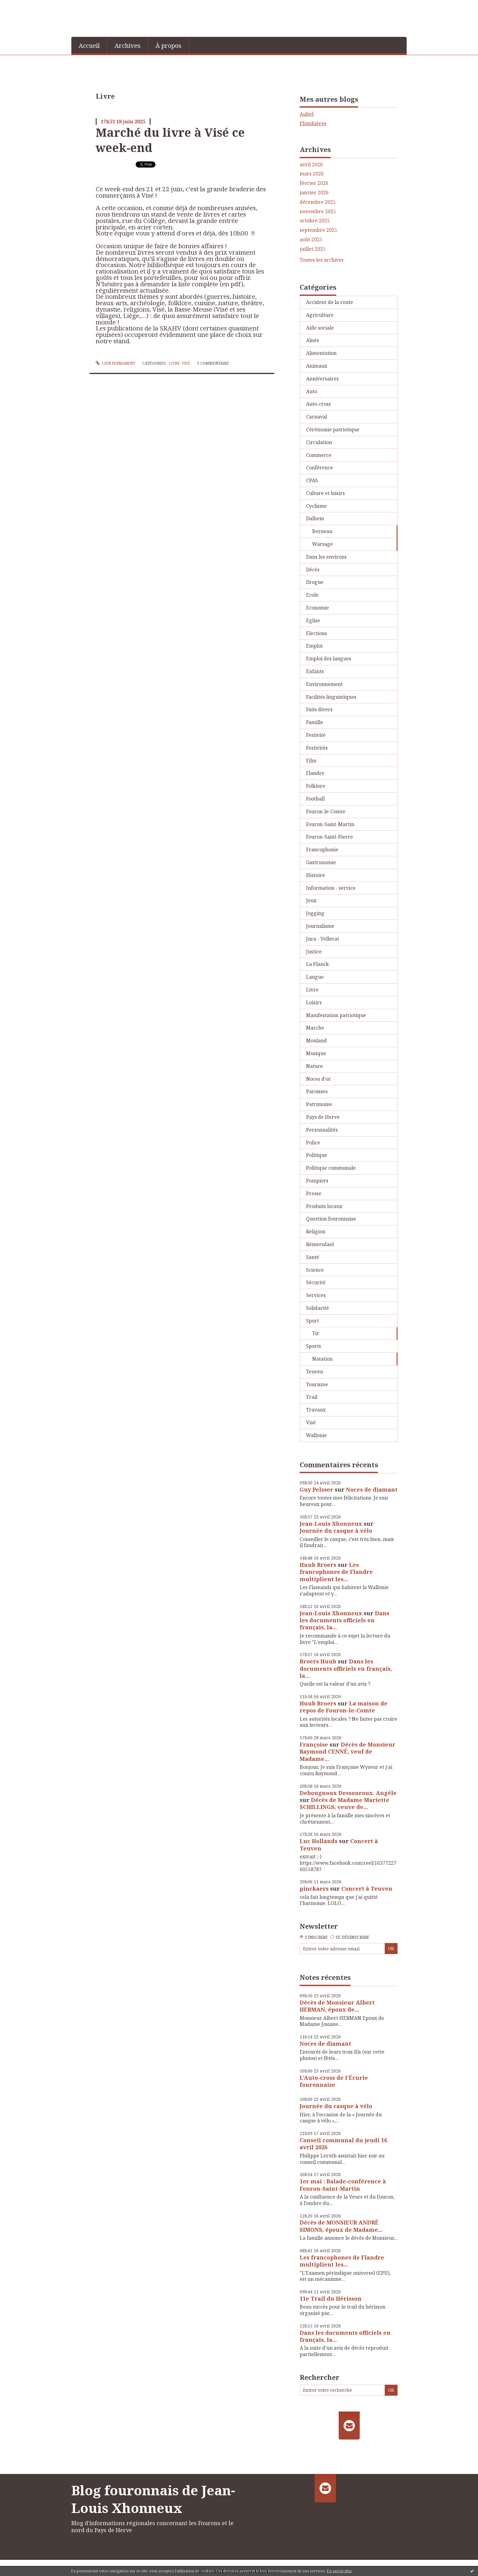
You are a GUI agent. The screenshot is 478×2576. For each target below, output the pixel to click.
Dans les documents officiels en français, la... (344, 1620)
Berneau (322, 531)
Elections (316, 633)
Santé (312, 1257)
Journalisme (320, 926)
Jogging (315, 913)
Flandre (315, 773)
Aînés (312, 340)
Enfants (315, 671)
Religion (315, 1231)
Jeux (311, 900)
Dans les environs (326, 556)
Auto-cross (318, 404)
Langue (315, 977)
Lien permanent (115, 363)
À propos (168, 45)
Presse (313, 1193)
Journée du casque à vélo (336, 1530)
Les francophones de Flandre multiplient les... (336, 1572)
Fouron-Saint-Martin (330, 824)
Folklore (315, 786)
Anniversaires (322, 378)
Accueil (89, 45)
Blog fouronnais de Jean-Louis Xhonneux (153, 2499)
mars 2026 (312, 174)
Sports (313, 1346)
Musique (316, 1053)
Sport (312, 1320)
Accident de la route (329, 302)
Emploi (314, 645)
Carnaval (316, 416)
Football (315, 798)
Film (311, 760)
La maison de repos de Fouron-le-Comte (343, 1707)
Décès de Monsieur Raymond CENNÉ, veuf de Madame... (347, 1751)
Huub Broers (318, 1564)
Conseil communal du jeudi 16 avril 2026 (343, 2143)
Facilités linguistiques (331, 697)
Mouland (316, 1040)
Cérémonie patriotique (332, 429)
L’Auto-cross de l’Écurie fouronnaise (334, 2081)
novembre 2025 (318, 211)
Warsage (322, 544)
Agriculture (320, 315)
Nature (314, 1066)
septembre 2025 (318, 230)
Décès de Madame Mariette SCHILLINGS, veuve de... (344, 1803)
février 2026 (314, 183)
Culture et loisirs (325, 493)
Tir (315, 1333)
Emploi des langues (328, 658)
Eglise (313, 620)
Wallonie (316, 1435)
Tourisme (317, 1384)
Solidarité (317, 1308)
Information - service (330, 888)
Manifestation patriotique (336, 1015)
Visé (186, 363)
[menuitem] (89, 45)
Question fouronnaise (331, 1218)
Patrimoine (319, 1104)
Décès (312, 569)
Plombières (313, 123)
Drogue (314, 582)
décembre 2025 (318, 202)
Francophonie (322, 849)
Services (316, 1295)
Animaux (316, 365)
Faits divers (319, 709)
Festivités (317, 747)
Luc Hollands (318, 1841)
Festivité (316, 735)
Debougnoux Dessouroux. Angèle (348, 1793)
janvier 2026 (314, 192)
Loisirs (314, 1002)
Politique (316, 1155)
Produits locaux (324, 1206)
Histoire (315, 875)
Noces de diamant (372, 1489)
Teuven (314, 1371)
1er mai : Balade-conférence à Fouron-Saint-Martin (343, 2185)
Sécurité (316, 1282)
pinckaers (314, 1888)
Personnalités (322, 1129)
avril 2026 (311, 164)
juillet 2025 (313, 249)
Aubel (306, 114)
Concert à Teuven (366, 1888)
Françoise (314, 1744)
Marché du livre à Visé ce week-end (170, 139)
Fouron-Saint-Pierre (329, 836)
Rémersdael (320, 1244)
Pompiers (317, 1180)
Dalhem (315, 518)
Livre (174, 363)
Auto (311, 391)
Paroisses (317, 1091)
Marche (315, 1027)
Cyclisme (316, 506)
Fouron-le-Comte (325, 811)
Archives (128, 45)
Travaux (316, 1409)
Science (315, 1270)
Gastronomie (321, 862)
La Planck (317, 964)
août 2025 (311, 239)
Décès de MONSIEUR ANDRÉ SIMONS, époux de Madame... (341, 2226)
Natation (322, 1358)
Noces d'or (318, 1079)
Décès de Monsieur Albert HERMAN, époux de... (337, 2006)
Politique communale (331, 1167)
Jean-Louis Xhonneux (331, 1523)
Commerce (318, 455)
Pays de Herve (323, 1117)
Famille (314, 722)
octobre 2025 (315, 220)
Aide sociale (320, 327)
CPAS (312, 480)
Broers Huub (318, 1661)
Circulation (319, 442)
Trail (311, 1397)
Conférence (319, 467)
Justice (314, 951)
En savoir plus (339, 2571)
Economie (317, 607)
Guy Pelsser (316, 1489)
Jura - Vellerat (322, 938)
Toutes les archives (322, 260)
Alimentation (321, 353)
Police (313, 1142)
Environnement (324, 684)
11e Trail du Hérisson (331, 2298)
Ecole (312, 595)
